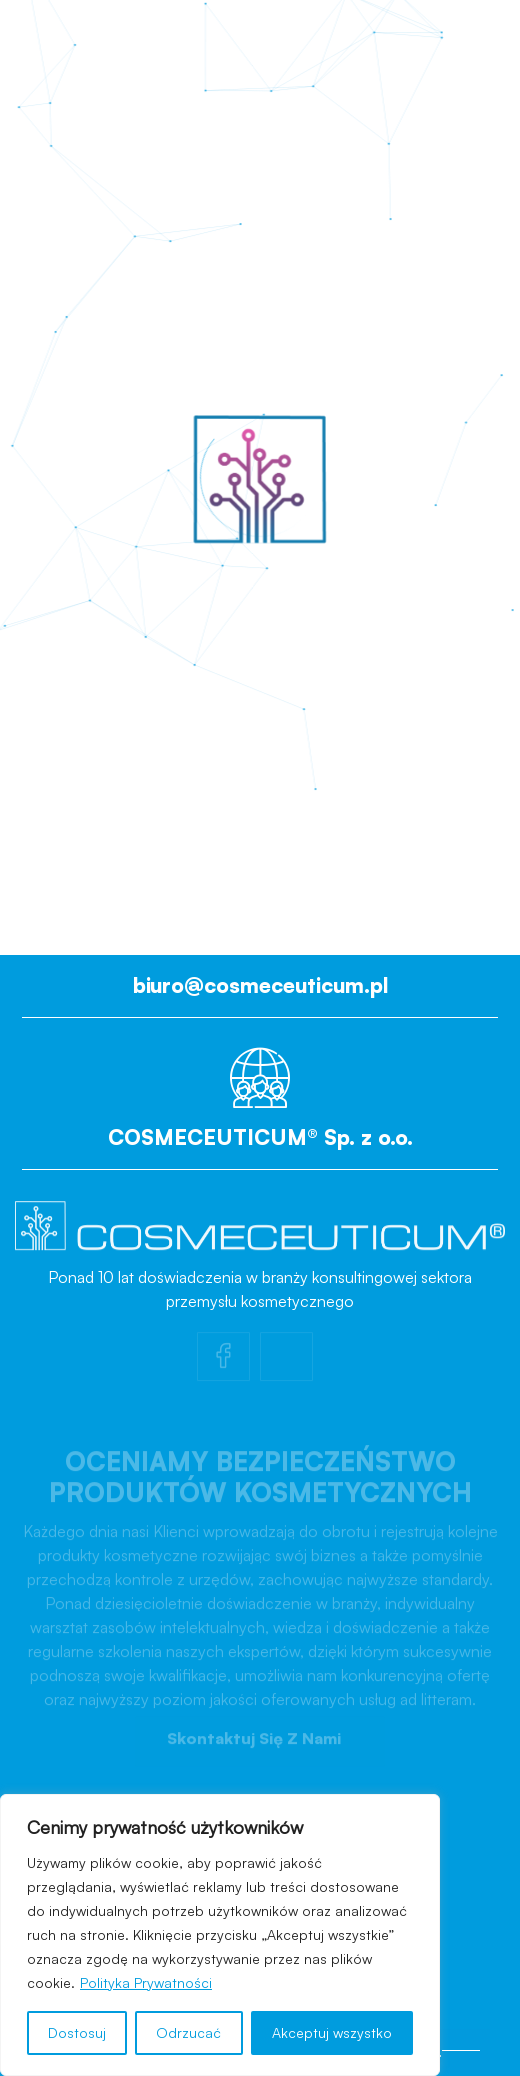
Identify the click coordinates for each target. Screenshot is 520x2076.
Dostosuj (77, 2032)
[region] (220, 1935)
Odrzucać (188, 2032)
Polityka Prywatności (146, 1982)
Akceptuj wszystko (332, 2032)
